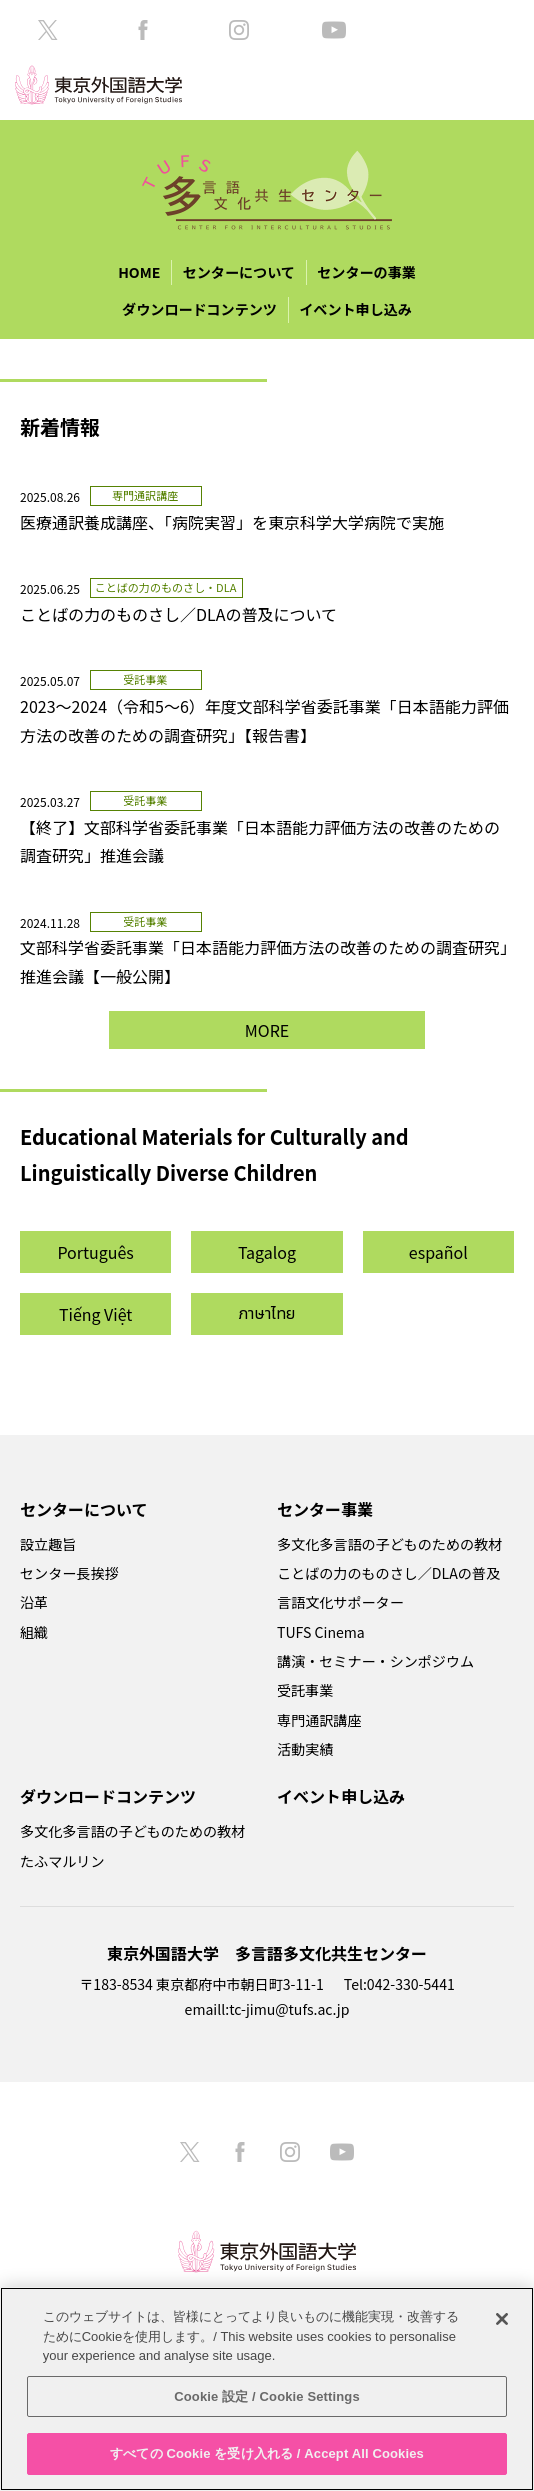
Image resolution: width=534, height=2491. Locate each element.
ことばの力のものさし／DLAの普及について (178, 614)
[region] (267, 2389)
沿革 (34, 1602)
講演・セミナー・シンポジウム (375, 1661)
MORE (267, 1030)
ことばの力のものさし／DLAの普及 (388, 1573)
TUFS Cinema (321, 1632)
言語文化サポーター (340, 1602)
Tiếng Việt (96, 1314)
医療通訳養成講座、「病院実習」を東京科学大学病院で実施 (240, 522)
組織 (34, 1632)
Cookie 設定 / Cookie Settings (267, 2396)
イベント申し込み (355, 309)
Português (95, 1252)
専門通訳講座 (319, 1720)
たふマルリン (62, 1861)
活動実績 (305, 1749)
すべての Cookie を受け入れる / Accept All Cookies (267, 2453)
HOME (139, 272)
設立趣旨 (48, 1544)
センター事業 (325, 1509)
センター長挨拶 (69, 1573)
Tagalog (267, 1252)
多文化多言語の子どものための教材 (389, 1544)
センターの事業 (366, 272)
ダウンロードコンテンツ (199, 309)
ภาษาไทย (267, 1314)
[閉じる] (502, 2319)
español (438, 1252)
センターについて (239, 272)
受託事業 (305, 1690)
